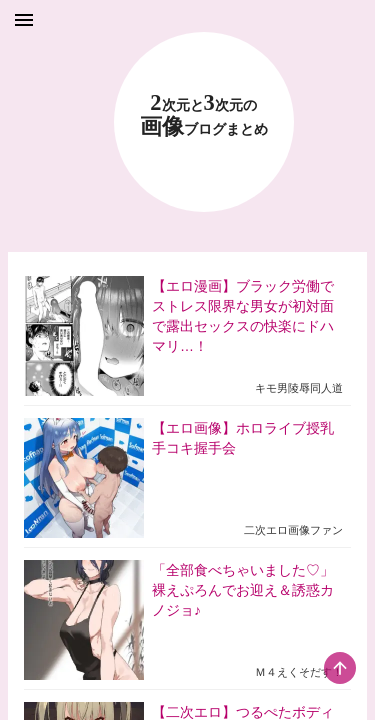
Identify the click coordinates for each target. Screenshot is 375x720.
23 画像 (204, 115)
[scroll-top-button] (340, 668)
